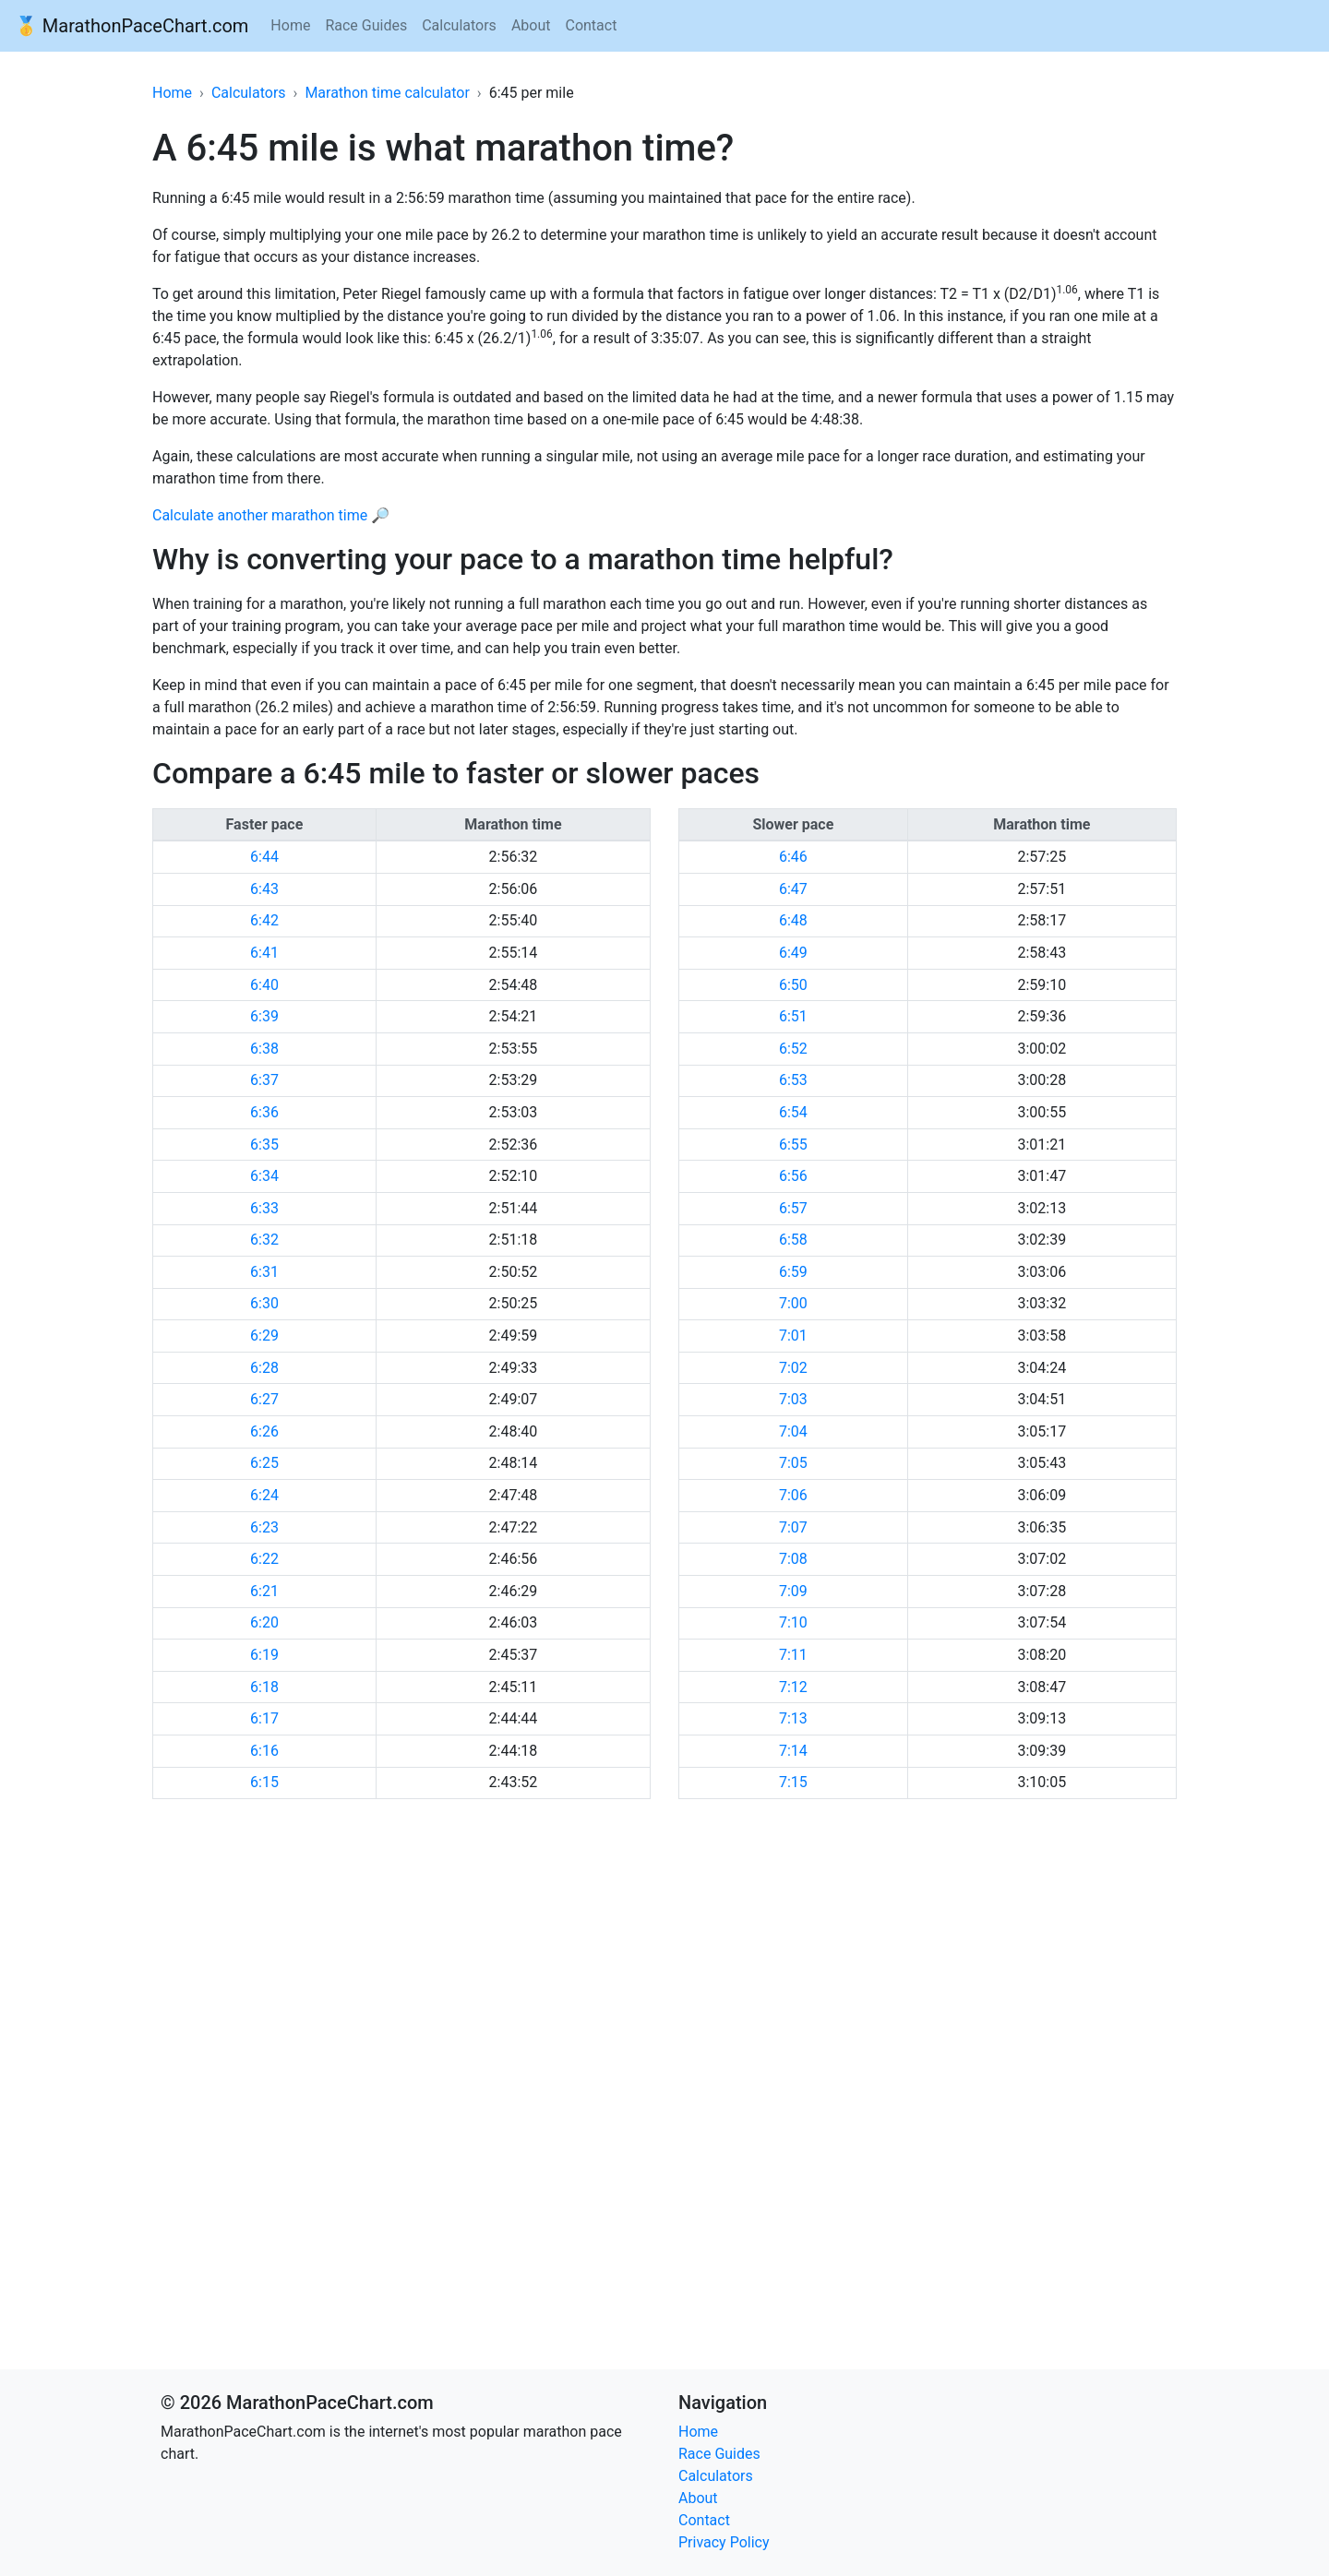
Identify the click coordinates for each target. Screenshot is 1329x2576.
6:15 (264, 1782)
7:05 (793, 1463)
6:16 (264, 1750)
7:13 (793, 1718)
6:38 (264, 1048)
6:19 (264, 1655)
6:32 (264, 1239)
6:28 (264, 1368)
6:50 (793, 985)
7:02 (793, 1368)
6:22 (264, 1559)
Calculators (459, 25)
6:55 (793, 1144)
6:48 (793, 920)
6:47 (793, 889)
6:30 (264, 1303)
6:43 (264, 889)
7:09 (793, 1591)
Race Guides (366, 25)
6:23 (264, 1527)
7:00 (793, 1303)
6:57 (793, 1208)
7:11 (793, 1655)
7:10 (793, 1622)
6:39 (264, 1016)
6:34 (264, 1176)
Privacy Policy (724, 2542)
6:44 (264, 856)
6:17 (264, 1718)
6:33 (264, 1208)
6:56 (793, 1176)
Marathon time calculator (387, 92)
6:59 (793, 1272)
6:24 (264, 1495)
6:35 (264, 1144)
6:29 (264, 1335)
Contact (591, 25)
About (531, 25)
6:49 (793, 952)
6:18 (264, 1687)
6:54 (793, 1112)
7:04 (793, 1431)
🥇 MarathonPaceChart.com (131, 26)
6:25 (264, 1463)
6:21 (264, 1591)
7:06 (793, 1495)
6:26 (264, 1431)
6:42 (264, 920)
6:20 (264, 1622)
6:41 (264, 952)
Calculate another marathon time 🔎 (270, 515)
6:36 (264, 1112)
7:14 (793, 1750)
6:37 (264, 1080)
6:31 (264, 1272)
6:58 (793, 1239)
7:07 (793, 1527)
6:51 (793, 1016)
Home (290, 25)
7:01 (793, 1335)
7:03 (793, 1399)
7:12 (793, 1687)
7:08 (793, 1559)
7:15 (793, 1782)
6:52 (793, 1048)
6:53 (793, 1080)
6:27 (264, 1399)
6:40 (264, 985)
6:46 (793, 856)
